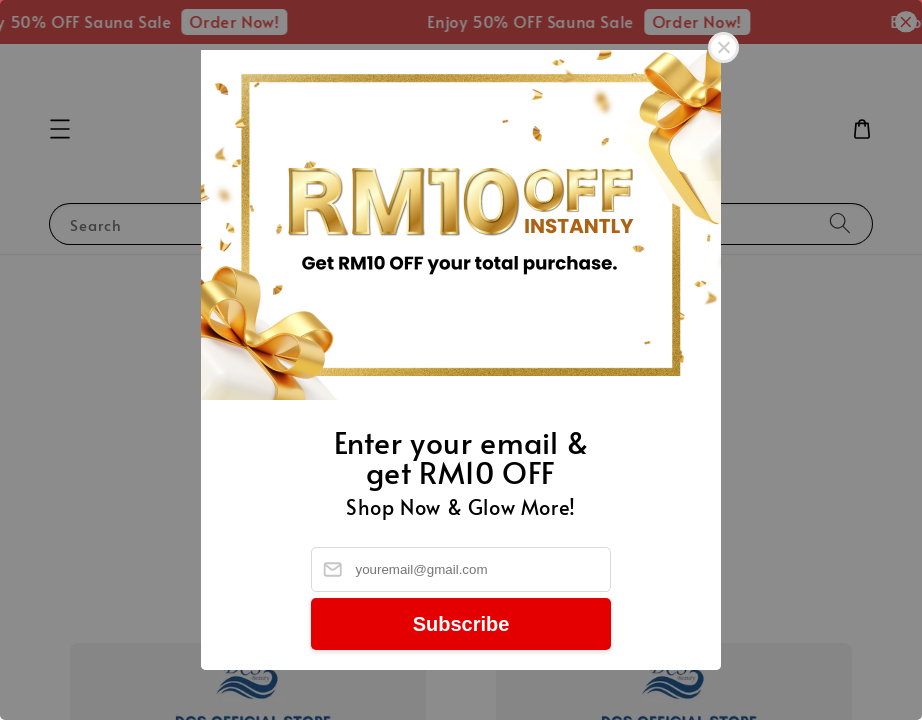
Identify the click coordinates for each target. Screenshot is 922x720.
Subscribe (461, 624)
